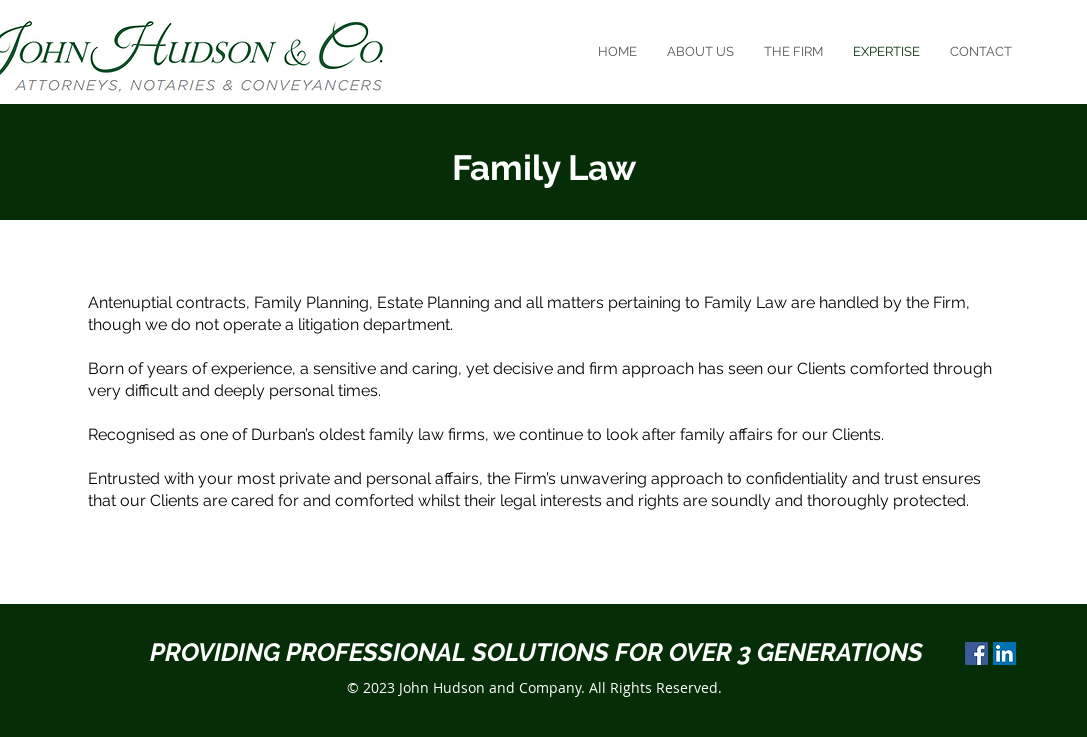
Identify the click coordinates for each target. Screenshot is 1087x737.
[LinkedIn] (1004, 653)
